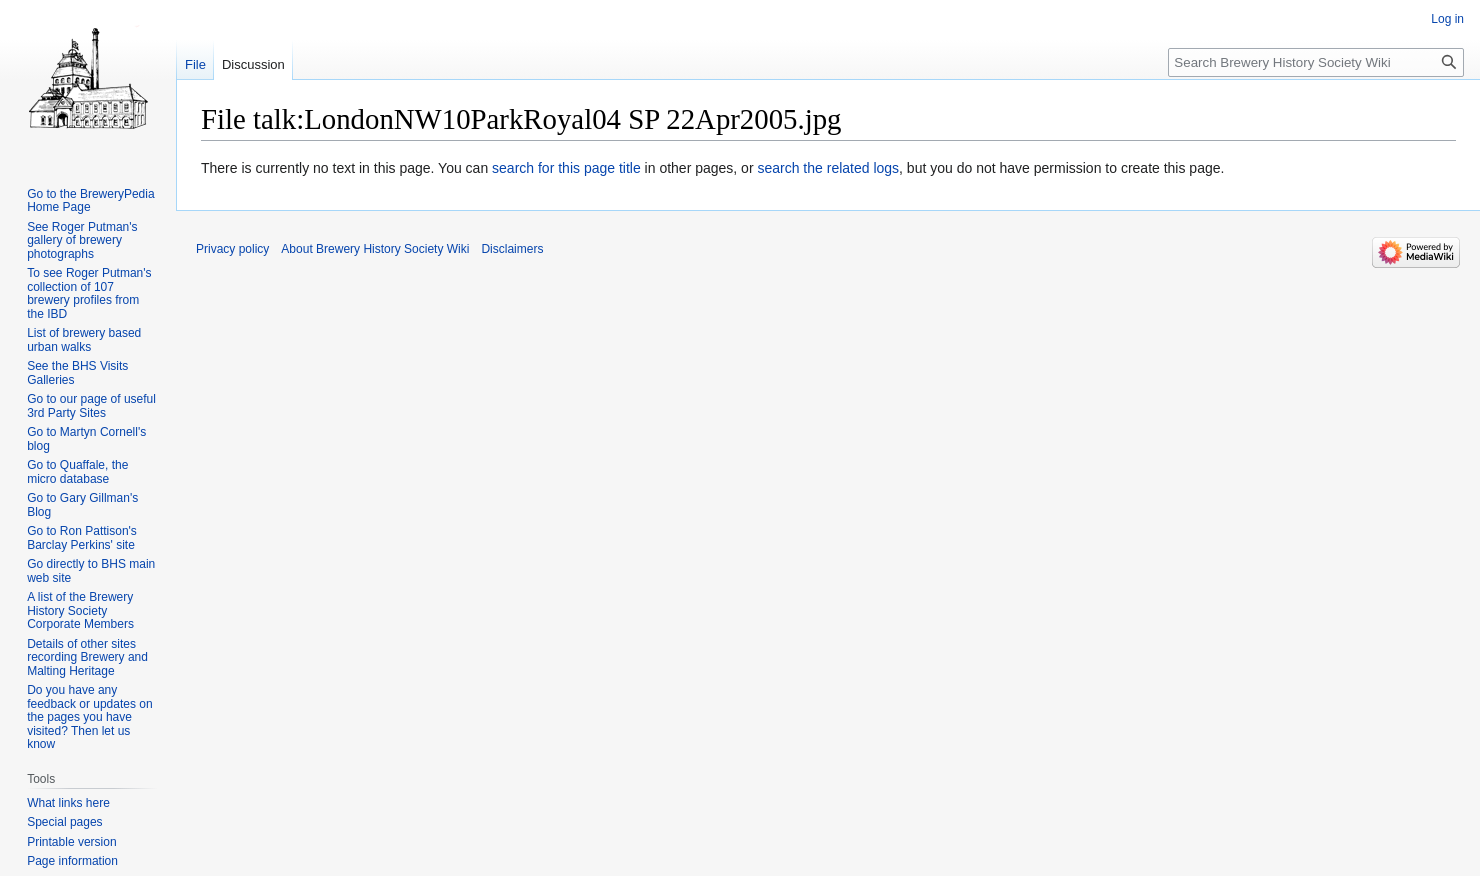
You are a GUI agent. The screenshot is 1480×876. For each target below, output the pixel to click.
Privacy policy (232, 249)
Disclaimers (512, 249)
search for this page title (566, 168)
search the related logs (828, 168)
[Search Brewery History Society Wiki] (1316, 62)
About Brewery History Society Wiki (375, 249)
